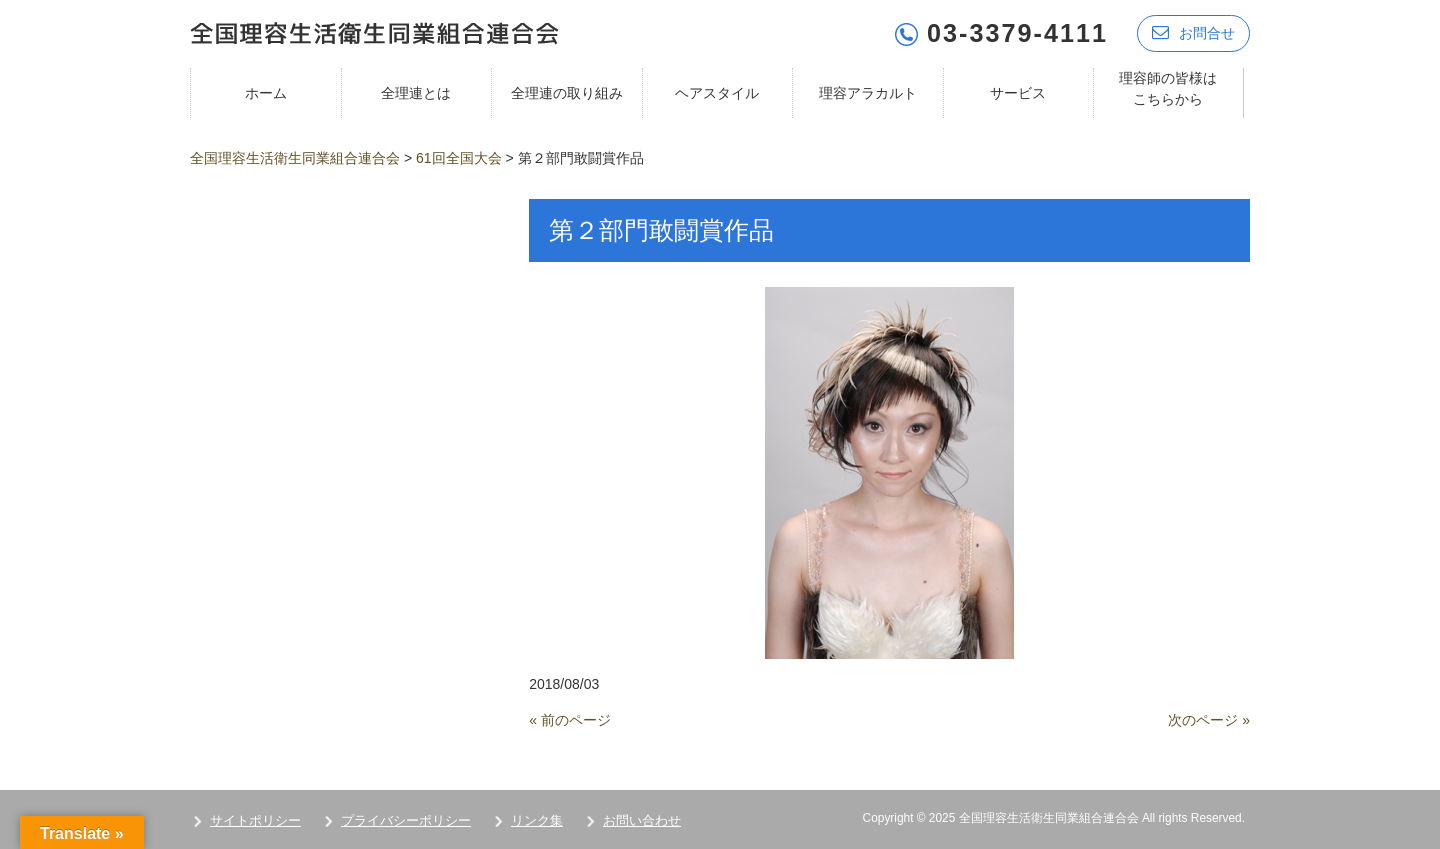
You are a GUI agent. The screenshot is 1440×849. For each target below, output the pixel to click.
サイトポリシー (255, 820)
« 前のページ (570, 720)
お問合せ (1193, 32)
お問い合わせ (642, 820)
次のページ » (1209, 720)
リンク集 (537, 820)
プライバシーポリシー (406, 820)
